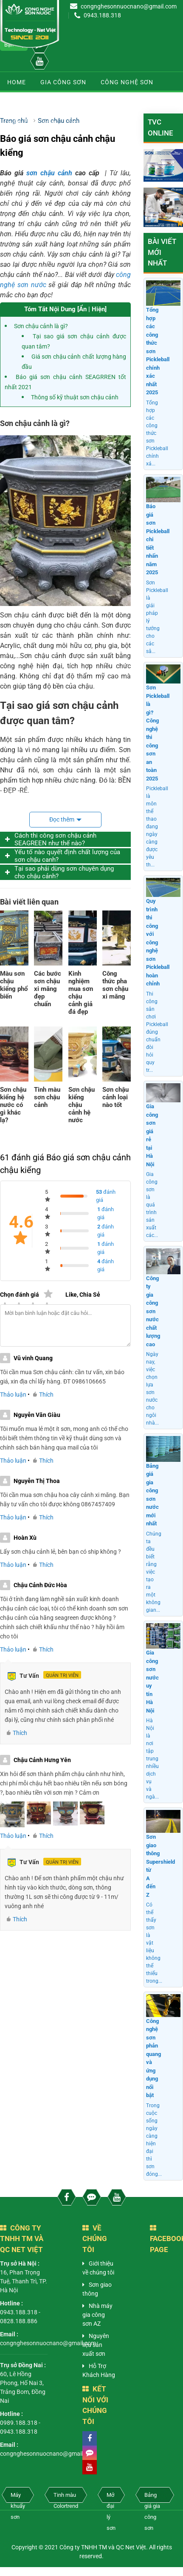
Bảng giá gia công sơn (152, 2497)
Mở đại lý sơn (111, 2497)
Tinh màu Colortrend (65, 2497)
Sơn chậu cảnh (119, 102)
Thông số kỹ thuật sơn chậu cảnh (74, 397)
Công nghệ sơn (127, 82)
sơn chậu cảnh (49, 173)
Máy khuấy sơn (18, 2497)
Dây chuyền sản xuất (43, 102)
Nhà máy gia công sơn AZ (97, 2314)
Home (16, 82)
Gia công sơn (63, 82)
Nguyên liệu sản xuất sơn (95, 2345)
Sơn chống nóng (99, 122)
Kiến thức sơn (31, 122)
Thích (43, 1394)
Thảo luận (13, 1394)
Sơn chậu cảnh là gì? (41, 326)
